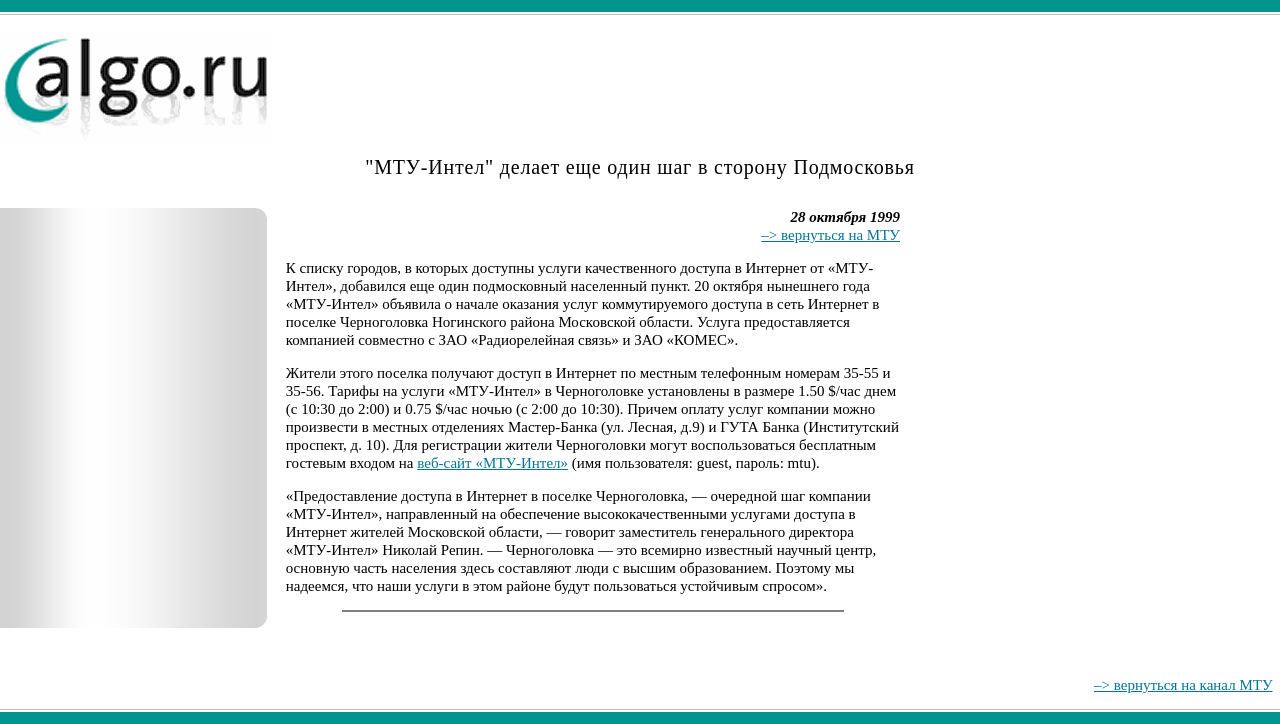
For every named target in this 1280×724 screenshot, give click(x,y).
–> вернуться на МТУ (830, 235)
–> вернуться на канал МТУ (1183, 685)
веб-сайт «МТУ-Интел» (492, 463)
